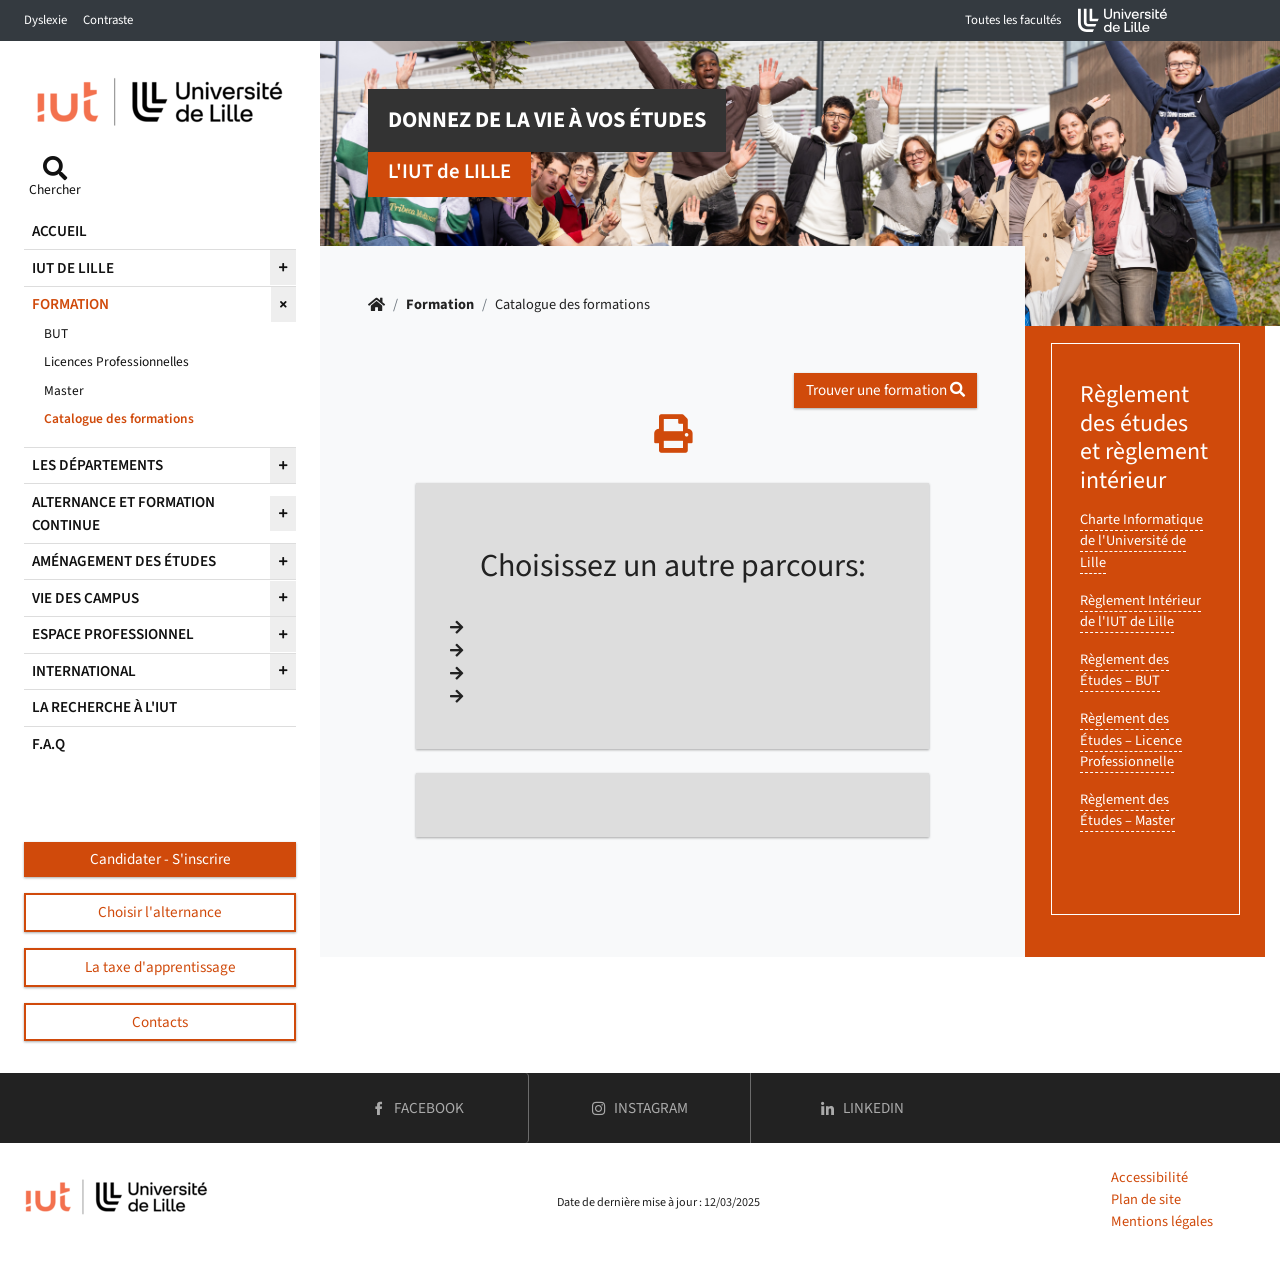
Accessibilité (1149, 1177)
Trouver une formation (885, 390)
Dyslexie (45, 20)
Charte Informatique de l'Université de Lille (1141, 541)
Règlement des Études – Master (1127, 810)
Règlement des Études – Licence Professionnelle (1131, 740)
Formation (440, 304)
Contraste (108, 20)
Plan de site (1146, 1199)
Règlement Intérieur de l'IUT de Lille (1140, 611)
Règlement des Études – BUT (1124, 670)
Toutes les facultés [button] (1013, 20)
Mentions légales (1162, 1221)
